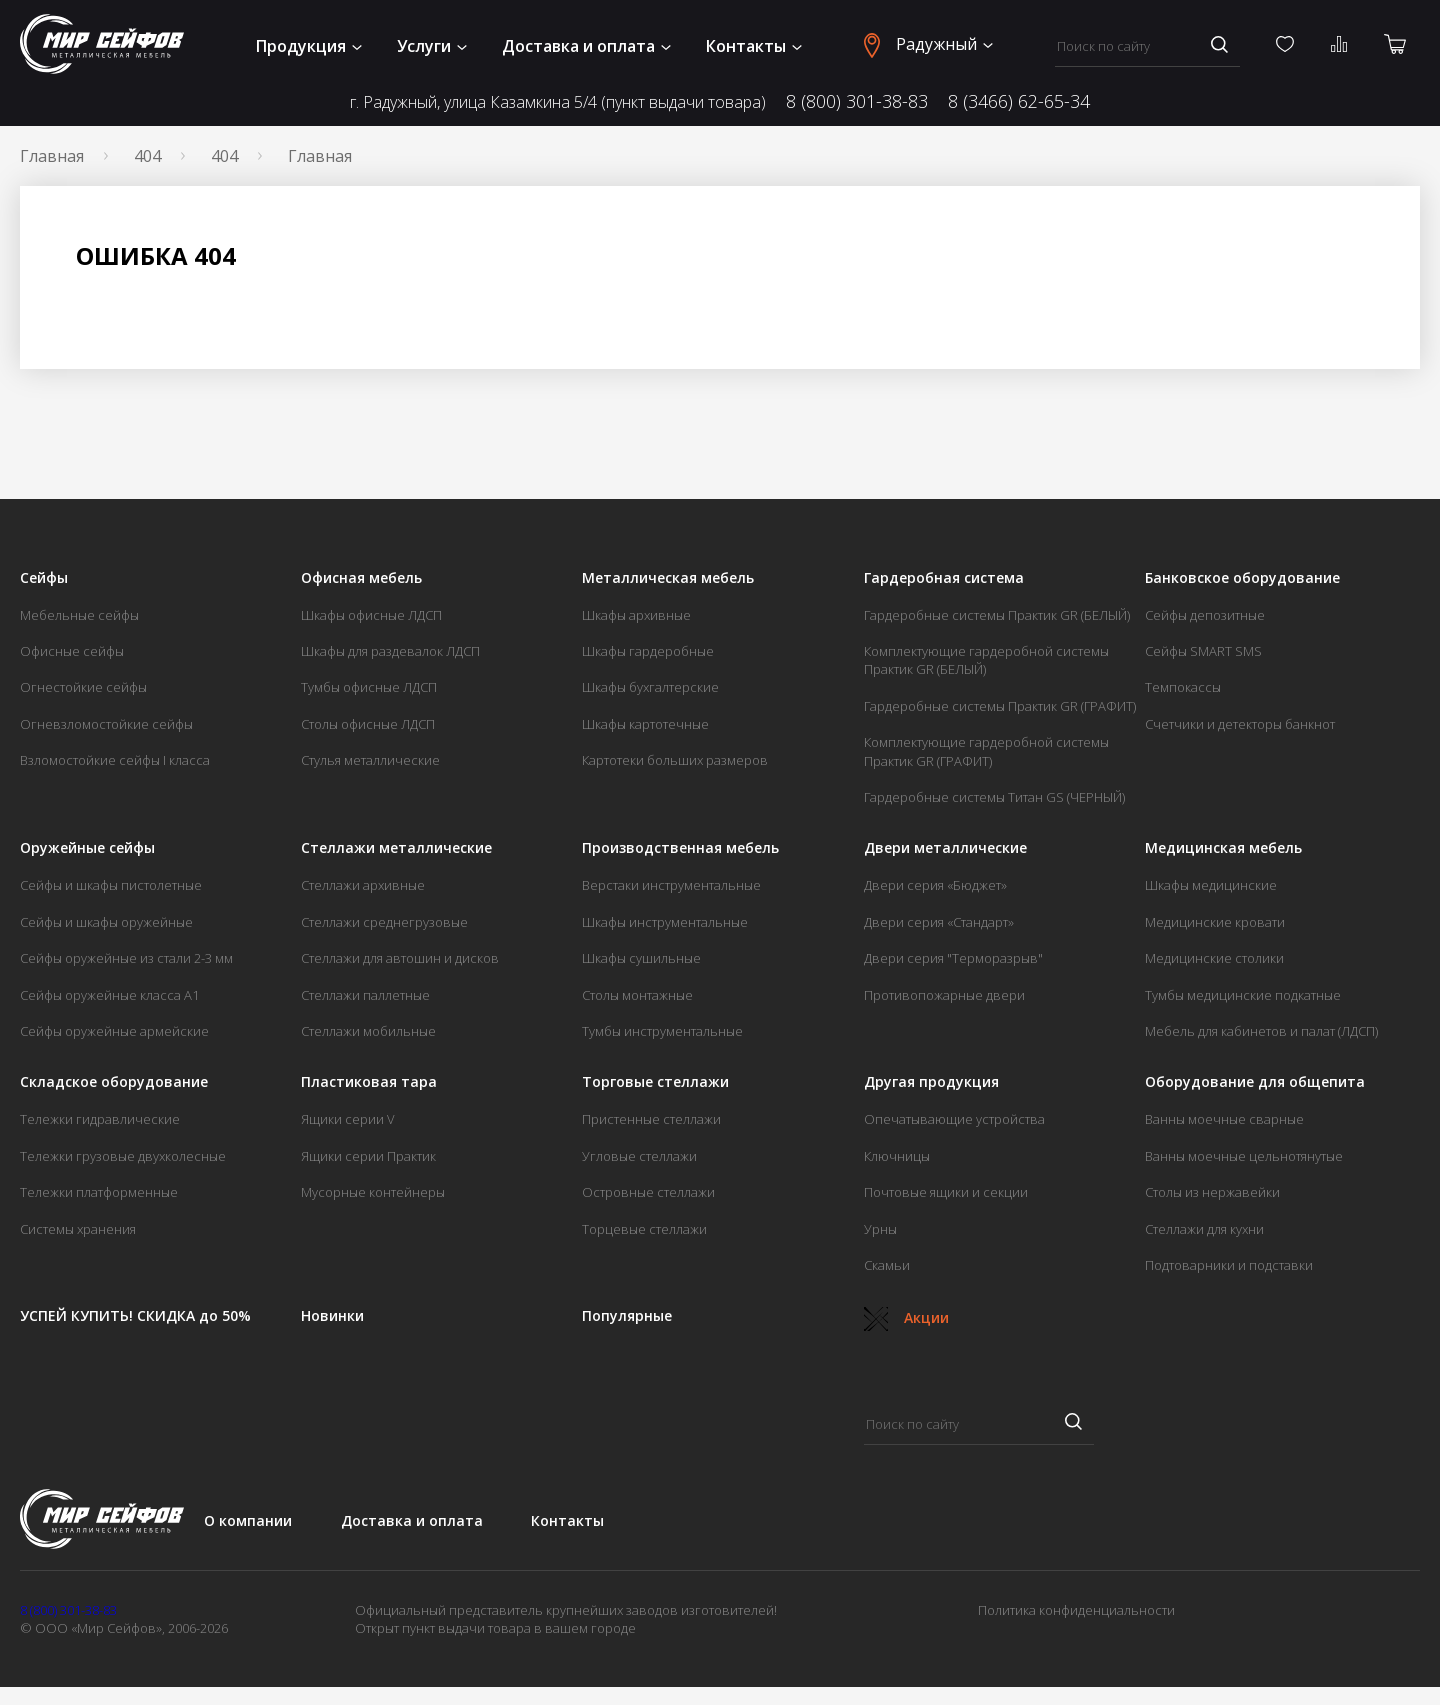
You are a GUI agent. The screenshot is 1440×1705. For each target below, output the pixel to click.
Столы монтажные (637, 995)
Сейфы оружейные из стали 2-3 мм (126, 958)
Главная (52, 156)
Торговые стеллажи (655, 1082)
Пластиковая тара (369, 1082)
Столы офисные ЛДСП (368, 724)
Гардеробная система (944, 578)
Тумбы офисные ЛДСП (369, 687)
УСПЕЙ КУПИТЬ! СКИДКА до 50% (135, 1316)
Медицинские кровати (1215, 922)
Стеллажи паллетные (365, 995)
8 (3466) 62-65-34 (1019, 101)
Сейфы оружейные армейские (114, 1031)
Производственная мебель (680, 848)
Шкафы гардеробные (648, 651)
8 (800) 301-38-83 (857, 101)
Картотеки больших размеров (675, 760)
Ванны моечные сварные (1224, 1119)
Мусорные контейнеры (373, 1192)
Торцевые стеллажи (644, 1229)
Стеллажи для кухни (1204, 1229)
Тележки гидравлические (100, 1119)
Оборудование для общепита (1255, 1082)
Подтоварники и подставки (1229, 1265)
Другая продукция (931, 1082)
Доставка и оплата (586, 46)
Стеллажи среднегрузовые (384, 922)
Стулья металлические (370, 760)
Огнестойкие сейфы (83, 687)
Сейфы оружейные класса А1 (109, 995)
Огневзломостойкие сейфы (106, 724)
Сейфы (44, 578)
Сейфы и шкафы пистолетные (111, 885)
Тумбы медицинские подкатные (1243, 995)
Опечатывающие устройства (954, 1119)
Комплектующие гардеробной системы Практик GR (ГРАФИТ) (986, 751)
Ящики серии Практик (368, 1156)
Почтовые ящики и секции (946, 1192)
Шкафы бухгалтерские (650, 687)
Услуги (432, 46)
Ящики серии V (348, 1119)
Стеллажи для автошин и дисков (400, 958)
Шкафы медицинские (1211, 885)
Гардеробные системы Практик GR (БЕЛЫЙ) (997, 615)
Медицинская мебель (1223, 848)
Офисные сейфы (72, 651)
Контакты (754, 46)
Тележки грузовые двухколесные (123, 1156)
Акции (906, 1317)
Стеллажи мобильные (368, 1031)
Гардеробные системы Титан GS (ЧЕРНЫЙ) (994, 797)
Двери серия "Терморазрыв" (953, 958)
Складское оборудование (114, 1082)
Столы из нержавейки (1212, 1192)
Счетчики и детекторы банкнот (1240, 724)
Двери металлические (945, 848)
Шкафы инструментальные (665, 922)
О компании (248, 1520)
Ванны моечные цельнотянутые (1244, 1156)
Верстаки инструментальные (671, 885)
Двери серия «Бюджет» (935, 885)
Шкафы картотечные (645, 724)
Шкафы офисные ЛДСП (371, 615)
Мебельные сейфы (79, 615)
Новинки (332, 1316)
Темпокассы (1183, 687)
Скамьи (887, 1265)
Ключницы (897, 1156)
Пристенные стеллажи (651, 1119)
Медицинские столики (1214, 958)
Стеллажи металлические (396, 848)
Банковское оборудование (1242, 578)
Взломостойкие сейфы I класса (115, 760)
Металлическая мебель (668, 578)
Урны (880, 1229)
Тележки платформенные (99, 1192)
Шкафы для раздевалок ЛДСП (390, 651)
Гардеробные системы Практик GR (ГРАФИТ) (1000, 706)
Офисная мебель (361, 578)
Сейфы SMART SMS (1203, 651)
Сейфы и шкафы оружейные (106, 922)
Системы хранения (78, 1229)
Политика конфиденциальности (1076, 1610)
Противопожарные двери (944, 995)
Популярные (627, 1316)
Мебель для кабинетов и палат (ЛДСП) (1261, 1031)
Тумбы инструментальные (662, 1031)
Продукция (309, 46)
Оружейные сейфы (87, 848)
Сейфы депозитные (1205, 615)
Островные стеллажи (648, 1192)
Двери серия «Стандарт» (939, 922)
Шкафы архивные (636, 615)
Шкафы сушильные (641, 958)
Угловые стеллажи (639, 1156)
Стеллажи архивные (363, 885)
